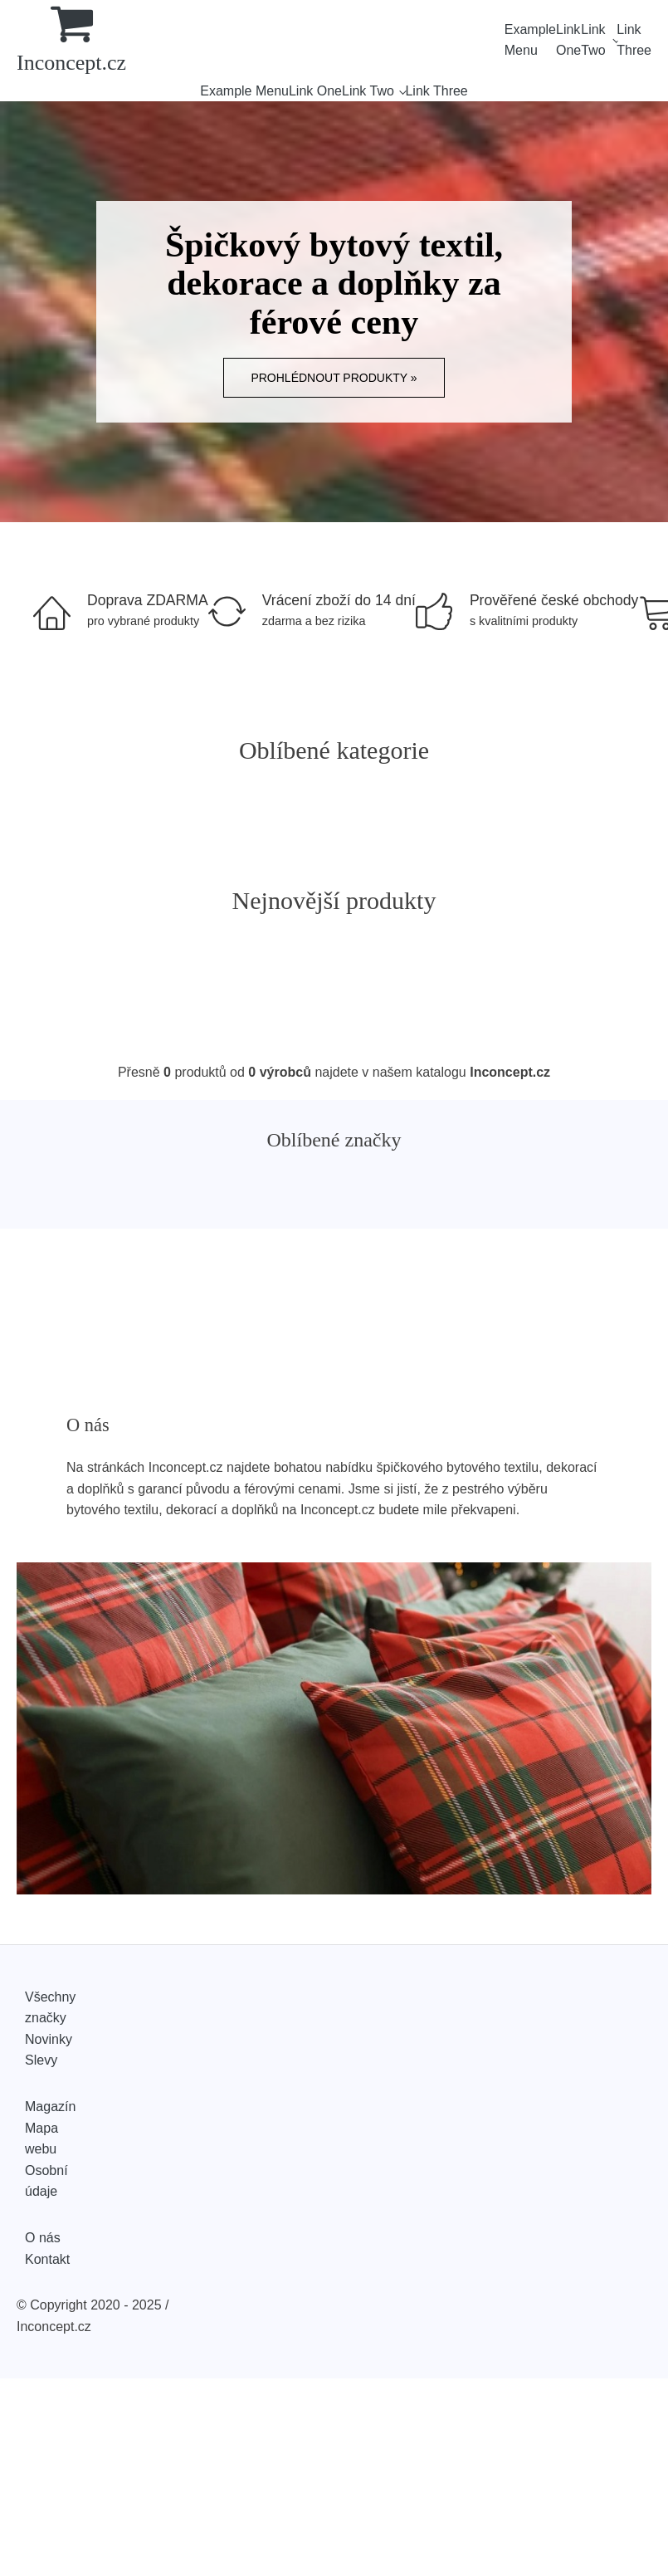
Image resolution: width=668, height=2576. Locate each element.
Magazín (50, 2106)
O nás (43, 2238)
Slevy (41, 2060)
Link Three (634, 40)
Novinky (48, 2039)
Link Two (593, 40)
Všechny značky (50, 2008)
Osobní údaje (46, 2181)
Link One (568, 40)
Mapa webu (41, 2139)
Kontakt (47, 2259)
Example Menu (530, 40)
